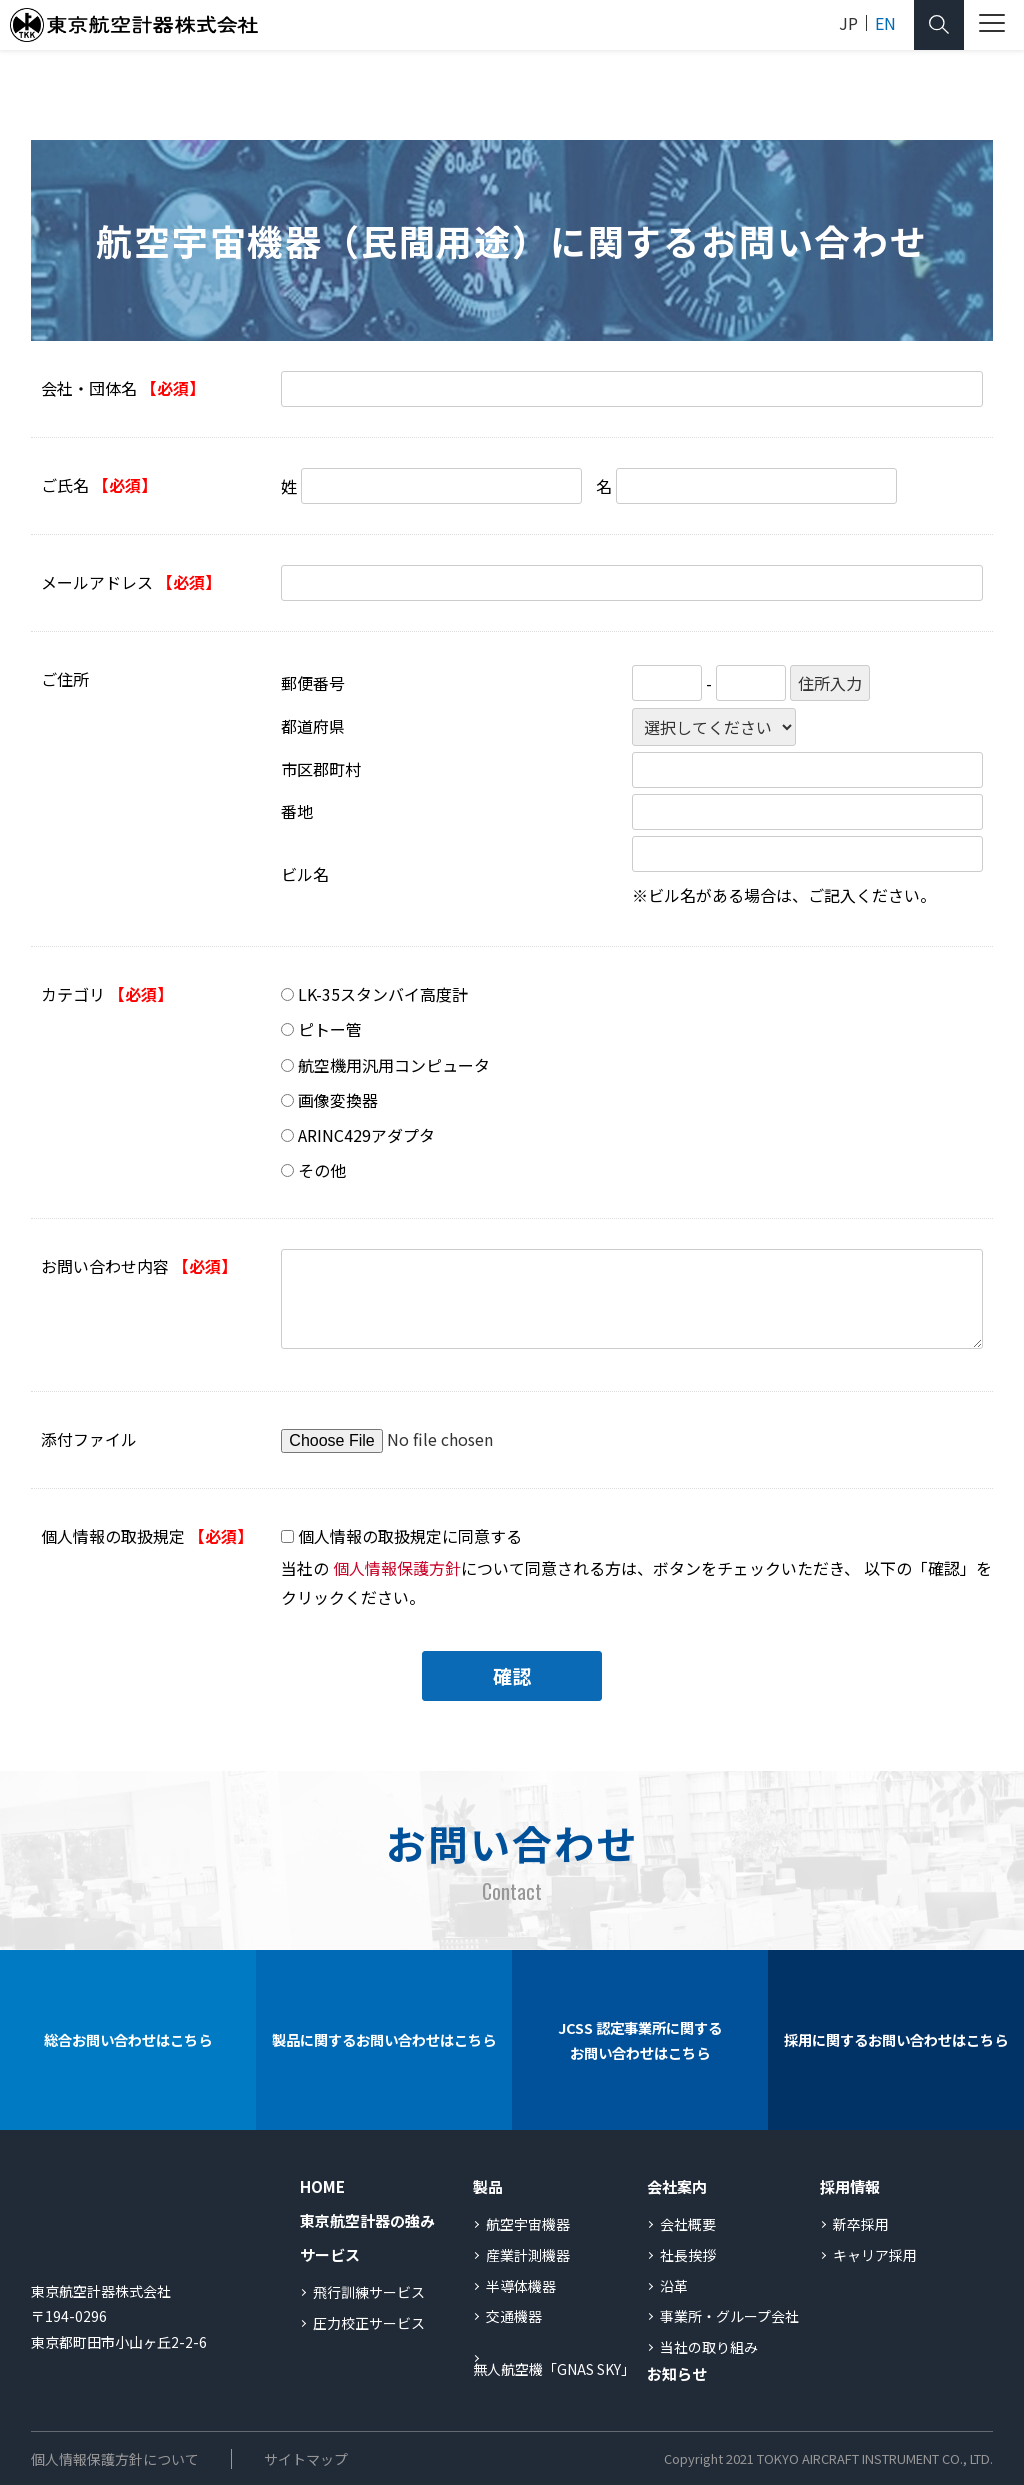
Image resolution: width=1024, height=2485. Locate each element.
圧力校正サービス (369, 2323)
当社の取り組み (709, 2347)
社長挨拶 (688, 2255)
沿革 (674, 2286)
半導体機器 (521, 2286)
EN (885, 23)
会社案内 (677, 2186)
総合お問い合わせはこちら (128, 2039)
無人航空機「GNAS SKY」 (554, 2369)
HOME (322, 2186)
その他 (322, 1170)
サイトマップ (306, 2459)
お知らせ (677, 2373)
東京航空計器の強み (367, 2220)
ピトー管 (330, 1029)
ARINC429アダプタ (366, 1135)
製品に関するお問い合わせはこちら (384, 2039)
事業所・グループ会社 (729, 2316)
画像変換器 (338, 1100)
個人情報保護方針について (115, 2459)
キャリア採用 (875, 2255)
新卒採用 (861, 2224)
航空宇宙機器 (528, 2224)
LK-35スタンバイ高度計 (383, 994)
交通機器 (514, 2316)
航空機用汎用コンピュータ (394, 1065)
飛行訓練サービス (369, 2292)
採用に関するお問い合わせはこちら (896, 2039)
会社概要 (688, 2224)
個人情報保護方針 (397, 1568)
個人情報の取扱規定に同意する (410, 1536)
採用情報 (850, 2186)
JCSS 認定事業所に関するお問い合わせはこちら (640, 2040)
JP (848, 23)
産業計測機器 (528, 2255)
